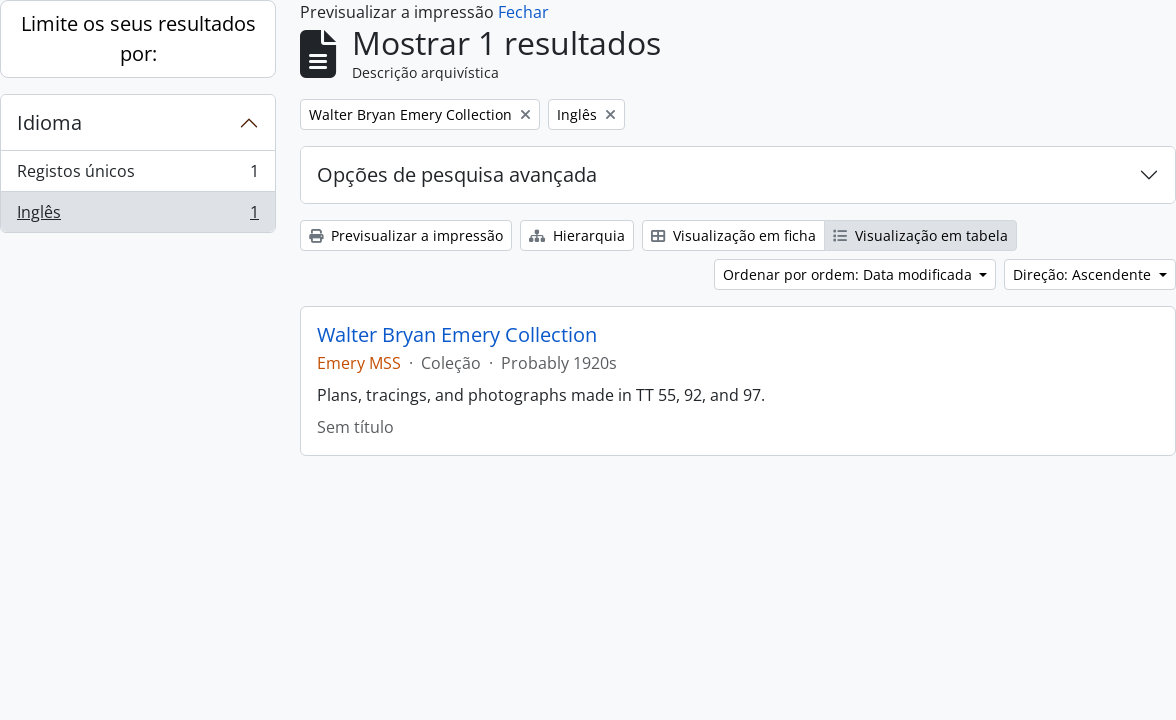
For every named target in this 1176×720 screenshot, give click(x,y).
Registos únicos (137, 175)
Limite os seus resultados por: (138, 38)
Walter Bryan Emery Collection (457, 335)
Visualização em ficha (733, 235)
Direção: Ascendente (1084, 274)
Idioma (49, 122)
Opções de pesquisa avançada (457, 174)
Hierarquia (577, 235)
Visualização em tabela (920, 235)
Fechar (523, 12)
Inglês (137, 216)
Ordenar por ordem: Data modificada (849, 274)
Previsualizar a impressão (406, 235)
